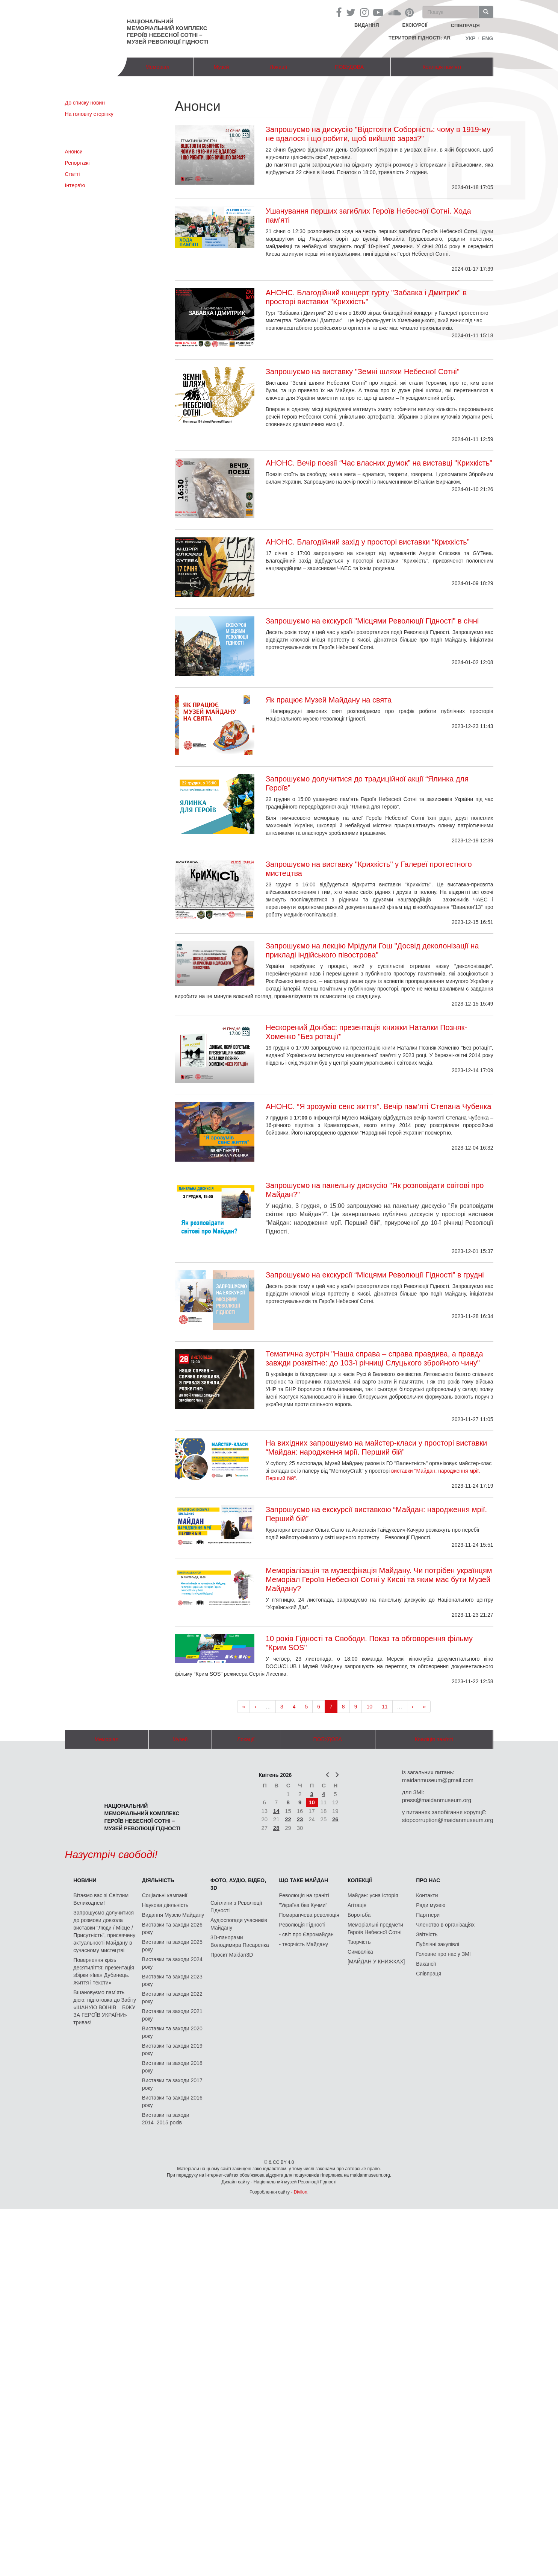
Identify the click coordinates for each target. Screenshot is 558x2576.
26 (335, 1819)
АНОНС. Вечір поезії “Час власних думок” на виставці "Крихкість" (379, 463)
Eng (487, 38)
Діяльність (158, 1880)
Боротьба (359, 1915)
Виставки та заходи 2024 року (172, 1963)
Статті (72, 174)
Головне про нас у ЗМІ (443, 1954)
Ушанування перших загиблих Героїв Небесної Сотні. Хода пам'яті (368, 215)
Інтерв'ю (75, 185)
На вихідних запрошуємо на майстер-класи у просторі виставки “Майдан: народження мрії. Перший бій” (376, 1447)
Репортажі (77, 163)
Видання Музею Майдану (173, 1915)
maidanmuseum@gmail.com (437, 1780)
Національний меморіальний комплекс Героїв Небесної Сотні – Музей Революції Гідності (168, 31)
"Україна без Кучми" (303, 1905)
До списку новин (85, 103)
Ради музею (430, 1905)
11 (385, 1707)
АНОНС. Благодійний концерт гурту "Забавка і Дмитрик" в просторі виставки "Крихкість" (366, 297)
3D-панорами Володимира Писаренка (239, 1941)
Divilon (300, 2192)
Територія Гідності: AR (420, 38)
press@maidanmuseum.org (436, 1800)
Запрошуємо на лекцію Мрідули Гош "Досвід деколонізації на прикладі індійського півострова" (372, 950)
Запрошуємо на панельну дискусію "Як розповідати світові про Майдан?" (375, 1189)
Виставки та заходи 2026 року (172, 1928)
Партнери (428, 1915)
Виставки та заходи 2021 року (172, 2015)
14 (276, 1811)
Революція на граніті (304, 1895)
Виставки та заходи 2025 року (172, 1945)
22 (288, 1819)
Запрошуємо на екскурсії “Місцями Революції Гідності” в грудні (375, 1275)
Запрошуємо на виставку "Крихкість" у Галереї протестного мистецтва (369, 868)
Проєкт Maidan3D (231, 1955)
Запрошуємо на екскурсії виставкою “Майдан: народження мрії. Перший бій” (376, 1514)
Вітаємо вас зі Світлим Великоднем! (101, 1899)
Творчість (359, 1942)
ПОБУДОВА (349, 67)
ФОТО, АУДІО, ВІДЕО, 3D (238, 1884)
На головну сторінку (89, 114)
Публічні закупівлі (437, 1944)
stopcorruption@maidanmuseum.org (447, 1820)
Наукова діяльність (165, 1905)
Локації (278, 67)
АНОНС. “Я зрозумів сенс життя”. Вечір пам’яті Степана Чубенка (378, 1106)
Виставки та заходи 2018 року (172, 2067)
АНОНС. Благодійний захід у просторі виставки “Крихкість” (368, 542)
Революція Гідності (302, 1925)
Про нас (428, 1880)
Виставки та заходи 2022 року (172, 1997)
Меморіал (157, 67)
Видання (366, 25)
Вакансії (426, 1964)
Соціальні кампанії (165, 1895)
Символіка (360, 1952)
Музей (221, 67)
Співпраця (428, 1974)
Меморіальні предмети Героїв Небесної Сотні (375, 1928)
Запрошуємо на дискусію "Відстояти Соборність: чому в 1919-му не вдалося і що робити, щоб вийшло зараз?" (378, 134)
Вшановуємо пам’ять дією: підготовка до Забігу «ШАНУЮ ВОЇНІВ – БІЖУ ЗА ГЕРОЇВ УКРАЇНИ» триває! (104, 2007)
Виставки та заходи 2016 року (172, 2101)
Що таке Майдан (303, 1880)
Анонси (74, 152)
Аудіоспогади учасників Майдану (238, 1924)
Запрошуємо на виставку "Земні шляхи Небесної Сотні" (363, 371)
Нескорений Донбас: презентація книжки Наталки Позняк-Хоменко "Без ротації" (366, 1032)
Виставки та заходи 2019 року (172, 2049)
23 (300, 1819)
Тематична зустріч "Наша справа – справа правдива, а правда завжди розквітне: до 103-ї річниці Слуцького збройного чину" (374, 1358)
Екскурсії (415, 25)
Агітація (357, 1905)
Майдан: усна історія (373, 1895)
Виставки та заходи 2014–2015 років (165, 2118)
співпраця (465, 25)
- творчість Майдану (303, 1944)
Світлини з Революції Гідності (236, 1906)
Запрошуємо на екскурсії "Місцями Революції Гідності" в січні (372, 621)
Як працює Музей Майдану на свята (329, 700)
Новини (84, 1880)
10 (369, 1707)
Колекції (360, 1880)
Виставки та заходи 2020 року (172, 2032)
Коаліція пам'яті (442, 67)
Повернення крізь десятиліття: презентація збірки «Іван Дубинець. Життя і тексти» (103, 1971)
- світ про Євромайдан (306, 1934)
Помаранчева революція (309, 1915)
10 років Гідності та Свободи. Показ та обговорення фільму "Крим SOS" (369, 1643)
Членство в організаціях (445, 1925)
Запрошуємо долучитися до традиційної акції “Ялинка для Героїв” (367, 783)
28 (276, 1828)
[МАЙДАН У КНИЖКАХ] (376, 1962)
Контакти (427, 1895)
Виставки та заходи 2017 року (172, 2084)
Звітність (426, 1934)
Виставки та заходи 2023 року (172, 1980)
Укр (471, 38)
